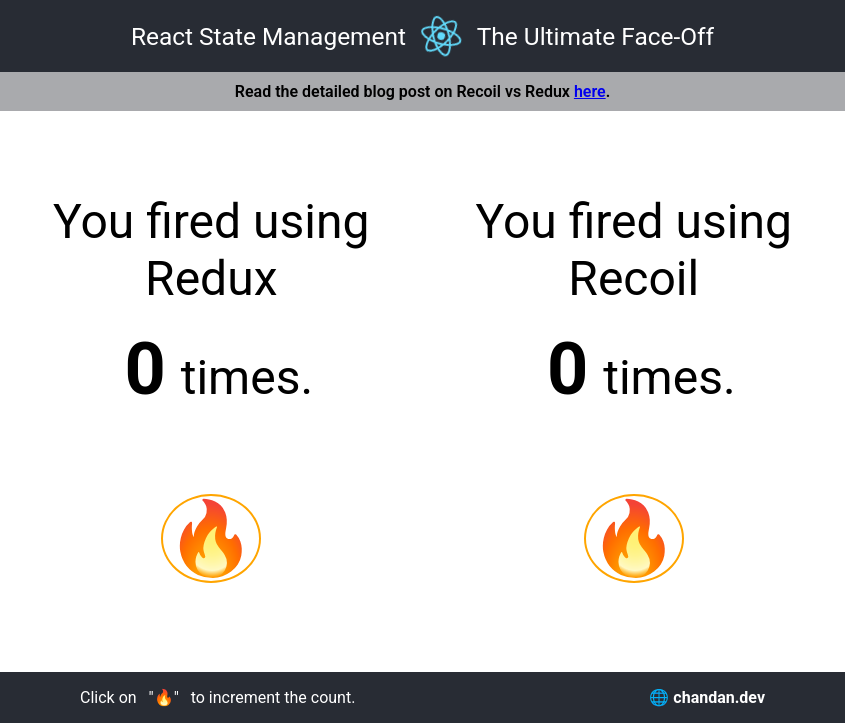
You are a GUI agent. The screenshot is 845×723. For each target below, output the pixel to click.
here (590, 91)
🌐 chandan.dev (707, 697)
